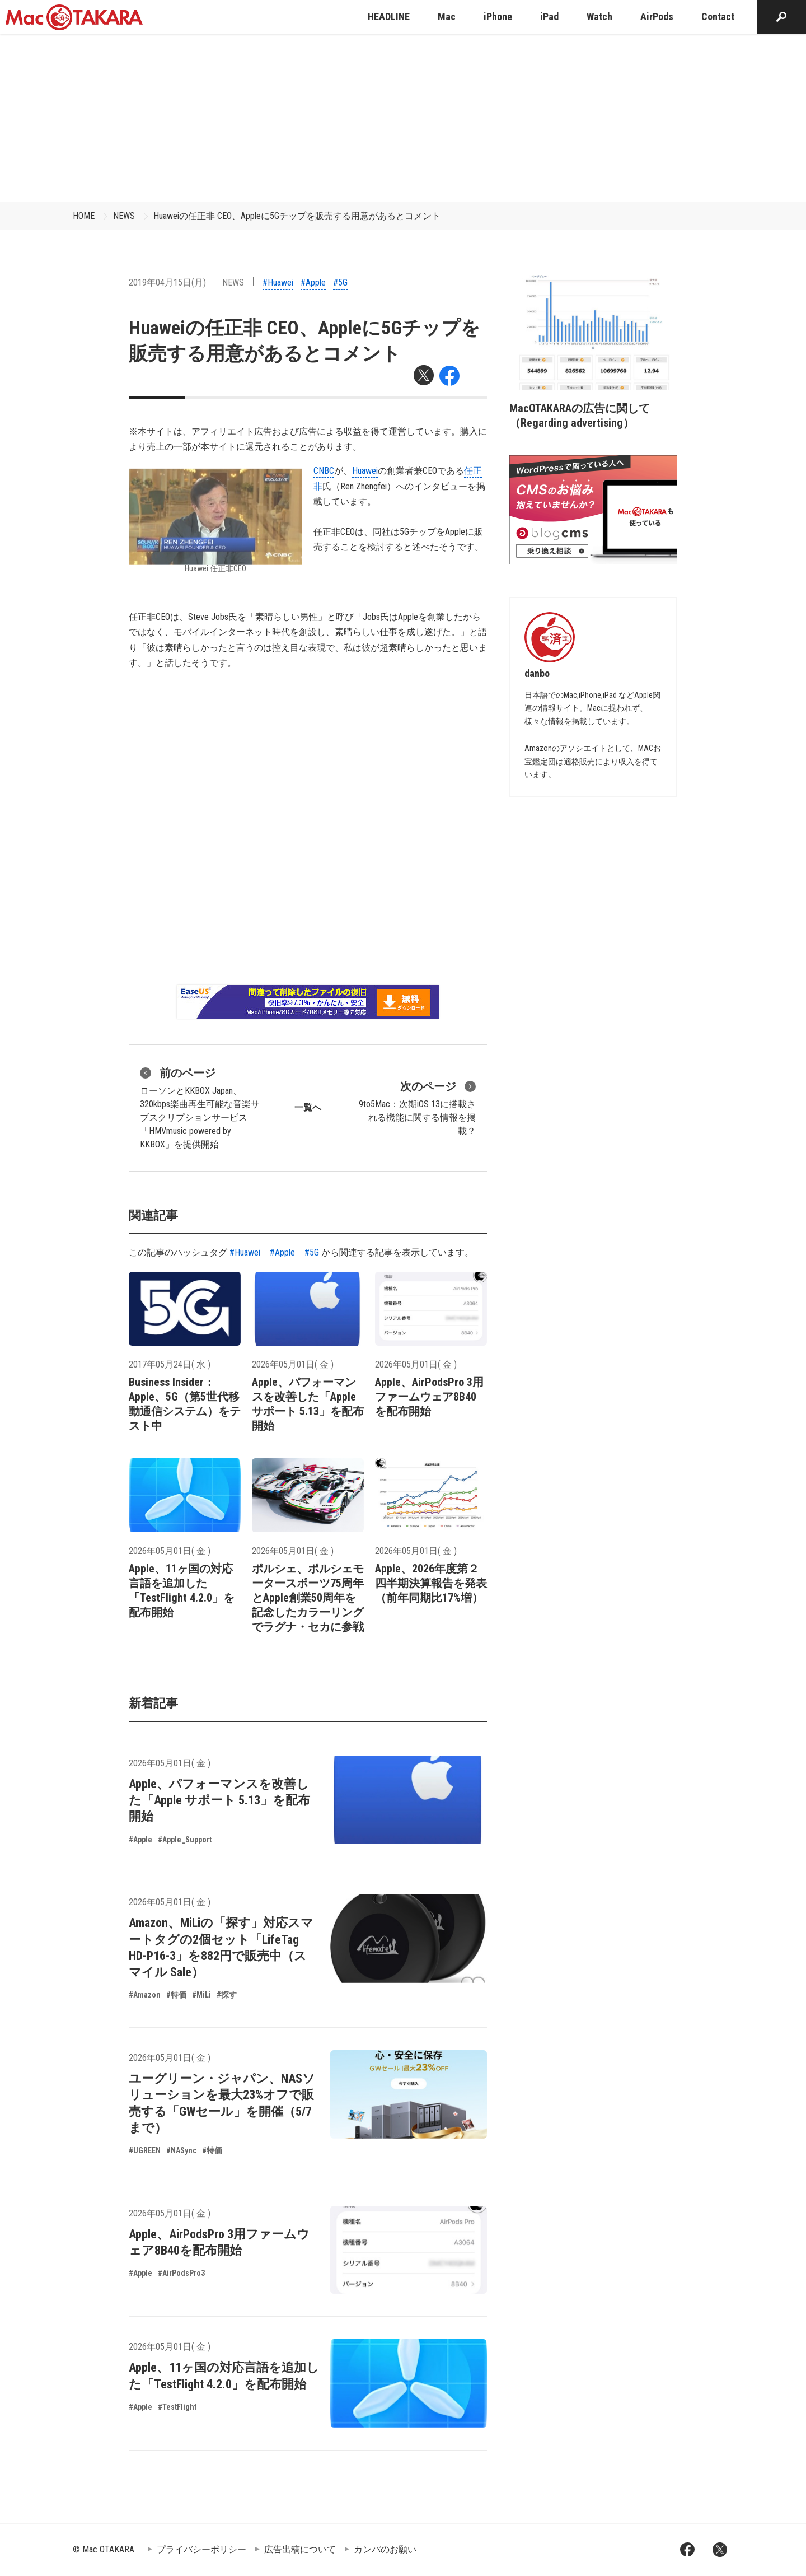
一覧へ (307, 1107)
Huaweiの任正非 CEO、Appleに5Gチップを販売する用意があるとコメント (297, 216)
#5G (340, 282)
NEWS (124, 216)
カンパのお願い (385, 2549)
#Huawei (278, 282)
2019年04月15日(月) (167, 282)
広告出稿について (300, 2549)
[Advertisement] (403, 117)
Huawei (365, 470)
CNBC (323, 470)
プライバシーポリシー (201, 2549)
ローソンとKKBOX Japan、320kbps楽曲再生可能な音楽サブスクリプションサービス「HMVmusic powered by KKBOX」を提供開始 (200, 1107)
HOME (84, 216)
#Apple (313, 282)
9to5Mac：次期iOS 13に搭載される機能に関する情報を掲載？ (417, 1107)
